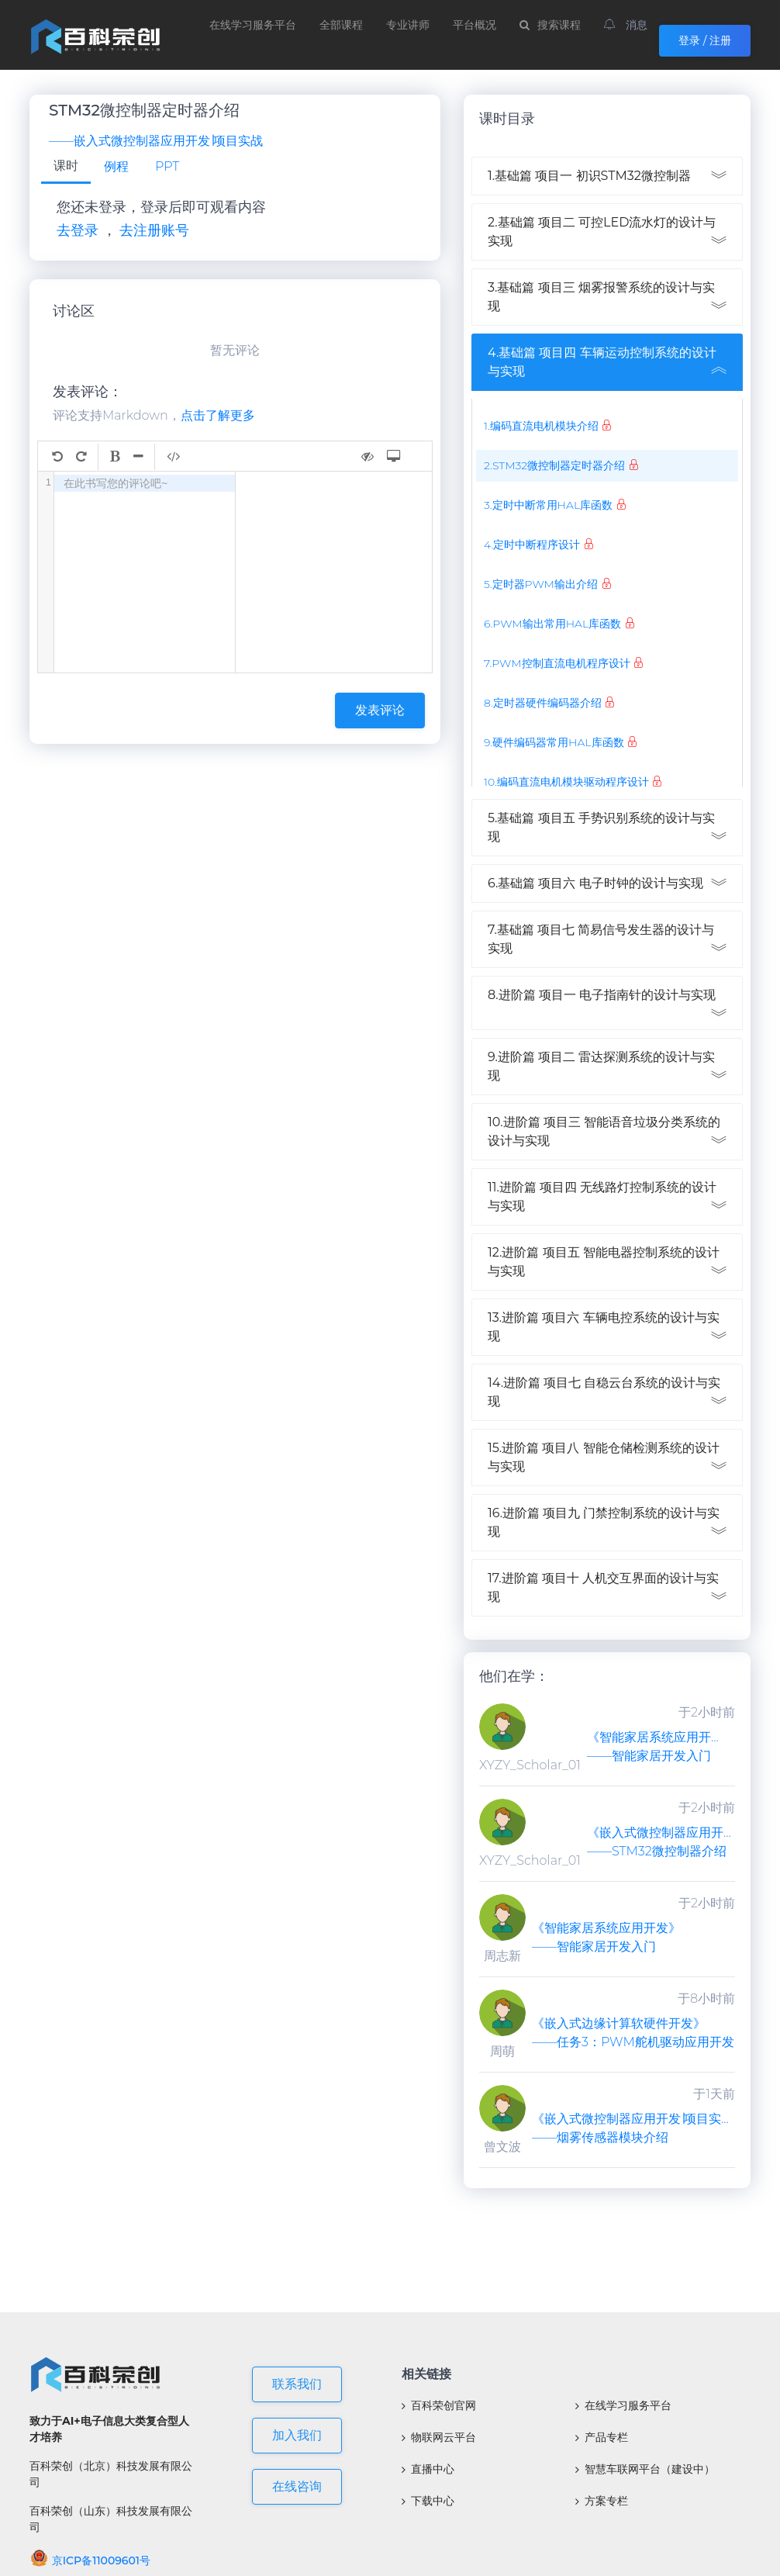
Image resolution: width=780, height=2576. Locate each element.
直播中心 (428, 2469)
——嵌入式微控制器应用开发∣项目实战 (156, 140)
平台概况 (474, 25)
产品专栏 (601, 2437)
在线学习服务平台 (252, 25)
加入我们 (297, 2435)
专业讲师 (408, 25)
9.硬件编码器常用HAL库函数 (554, 742)
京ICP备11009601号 (89, 2560)
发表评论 (380, 710)
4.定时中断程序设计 (532, 545)
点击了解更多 (218, 415)
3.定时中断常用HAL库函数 (548, 505)
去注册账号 (154, 230)
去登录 (77, 230)
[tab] (66, 167)
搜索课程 (550, 25)
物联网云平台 (439, 2437)
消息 (625, 25)
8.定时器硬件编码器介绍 (543, 703)
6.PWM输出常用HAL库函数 (552, 624)
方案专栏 (601, 2501)
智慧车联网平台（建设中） (645, 2469)
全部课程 (341, 25)
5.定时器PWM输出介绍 (541, 584)
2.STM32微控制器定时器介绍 (554, 465)
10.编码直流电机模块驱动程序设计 (566, 782)
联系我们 (297, 2384)
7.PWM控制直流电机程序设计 (557, 663)
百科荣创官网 (439, 2405)
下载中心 (428, 2501)
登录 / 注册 (704, 40)
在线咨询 (297, 2486)
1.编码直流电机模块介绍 (541, 426)
